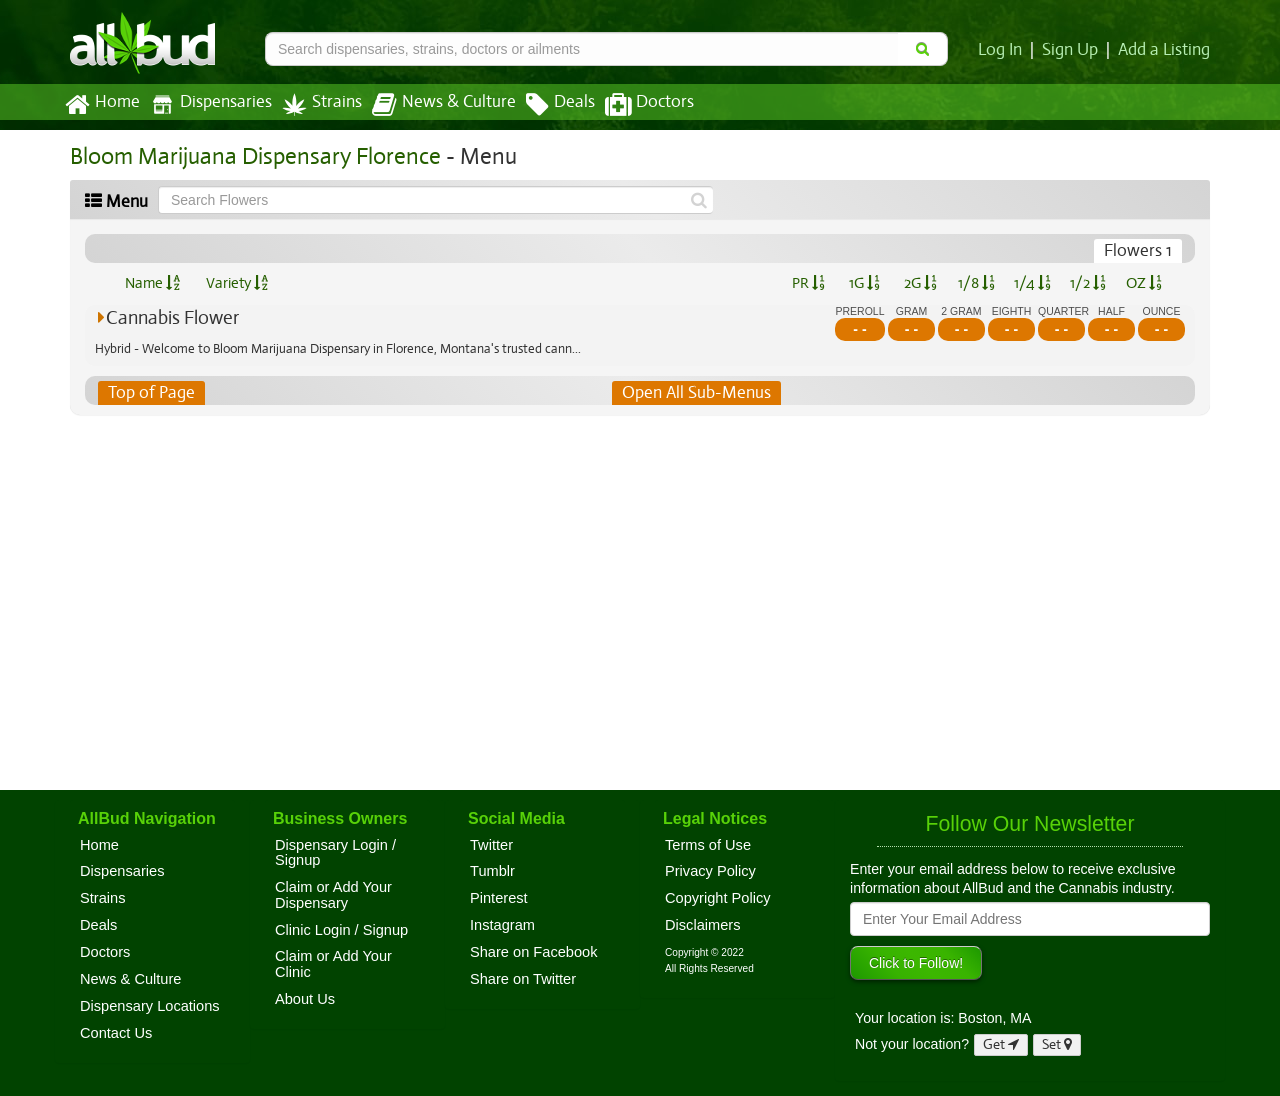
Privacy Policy (710, 871)
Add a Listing (1165, 50)
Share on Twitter (523, 979)
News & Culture (433, 105)
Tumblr (492, 871)
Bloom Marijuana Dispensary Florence (250, 156)
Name (152, 283)
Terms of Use (708, 845)
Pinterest (499, 898)
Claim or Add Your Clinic (333, 964)
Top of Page (150, 393)
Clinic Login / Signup (341, 930)
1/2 (1088, 283)
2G (920, 283)
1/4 (1032, 283)
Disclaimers (703, 925)
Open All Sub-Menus (696, 393)
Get (1001, 1044)
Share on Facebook (534, 952)
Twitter (491, 845)
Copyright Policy (718, 898)
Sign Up (1073, 50)
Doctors (632, 105)
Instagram (502, 925)
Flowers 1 (1139, 251)
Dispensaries (207, 104)
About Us (305, 999)
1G (864, 283)
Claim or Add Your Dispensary (333, 895)
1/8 (976, 283)
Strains (315, 104)
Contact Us (116, 1033)
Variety (237, 283)
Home (101, 105)
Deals (545, 105)
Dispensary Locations (150, 1006)
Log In (1004, 50)
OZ (1144, 283)
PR (807, 283)
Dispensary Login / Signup (335, 853)
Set (1057, 1044)
